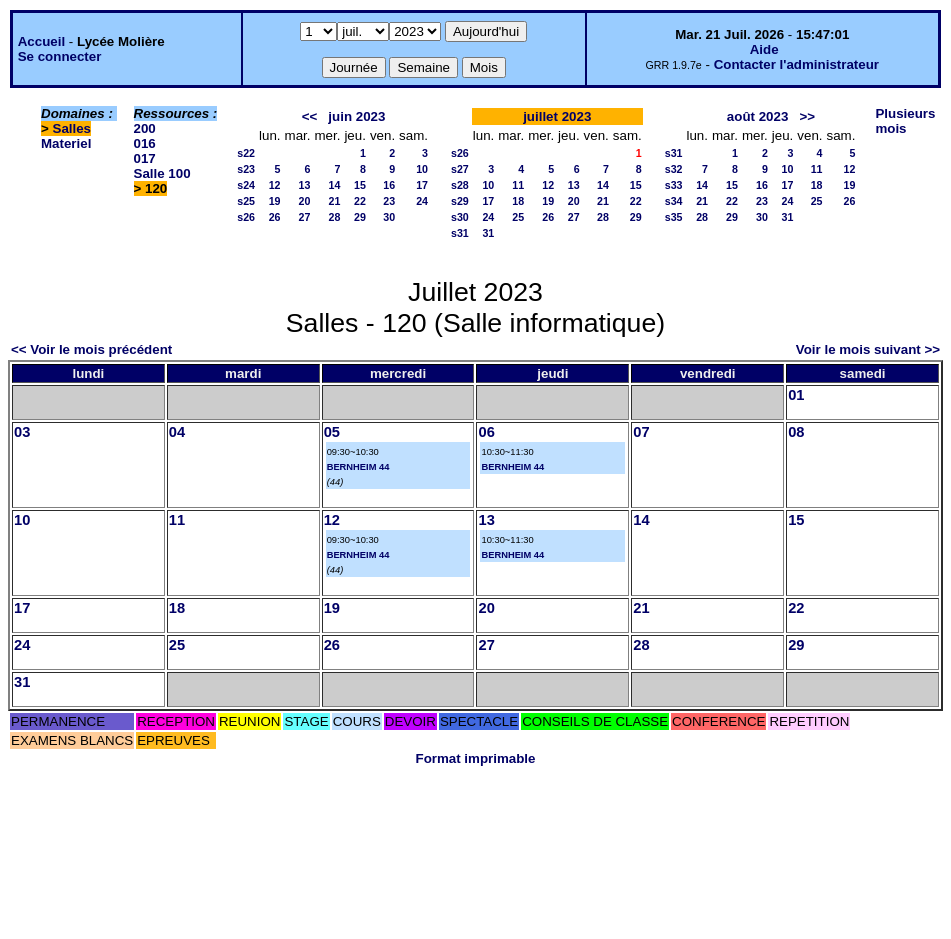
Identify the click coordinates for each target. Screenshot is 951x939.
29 (360, 217)
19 (275, 201)
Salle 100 (162, 173)
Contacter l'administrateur (796, 64)
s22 (246, 153)
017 (145, 158)
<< (310, 116)
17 (422, 185)
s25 (246, 201)
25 (518, 217)
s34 (674, 201)
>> (807, 116)
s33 (674, 185)
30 (389, 217)
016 (145, 143)
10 (422, 169)
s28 (460, 185)
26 (275, 217)
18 (518, 201)
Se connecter (60, 56)
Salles (72, 128)
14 (335, 185)
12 (275, 185)
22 (360, 201)
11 (518, 185)
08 (796, 432)
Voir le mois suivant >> (868, 349)
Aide (764, 49)
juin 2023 (356, 116)
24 (422, 201)
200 (145, 128)
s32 (674, 169)
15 (360, 185)
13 (305, 185)
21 (335, 201)
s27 (460, 169)
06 (486, 432)
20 (305, 201)
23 (389, 201)
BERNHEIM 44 (358, 467)
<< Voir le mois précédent (91, 349)
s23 (246, 169)
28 (335, 217)
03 (22, 432)
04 (177, 432)
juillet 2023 (557, 116)
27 (305, 217)
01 (796, 395)
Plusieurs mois (905, 121)
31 (488, 233)
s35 (674, 217)
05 (332, 432)
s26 (246, 217)
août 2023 (758, 116)
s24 (246, 185)
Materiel (66, 143)
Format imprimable (476, 758)
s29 (460, 201)
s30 (460, 217)
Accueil (41, 41)
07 (641, 432)
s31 (460, 233)
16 (389, 185)
